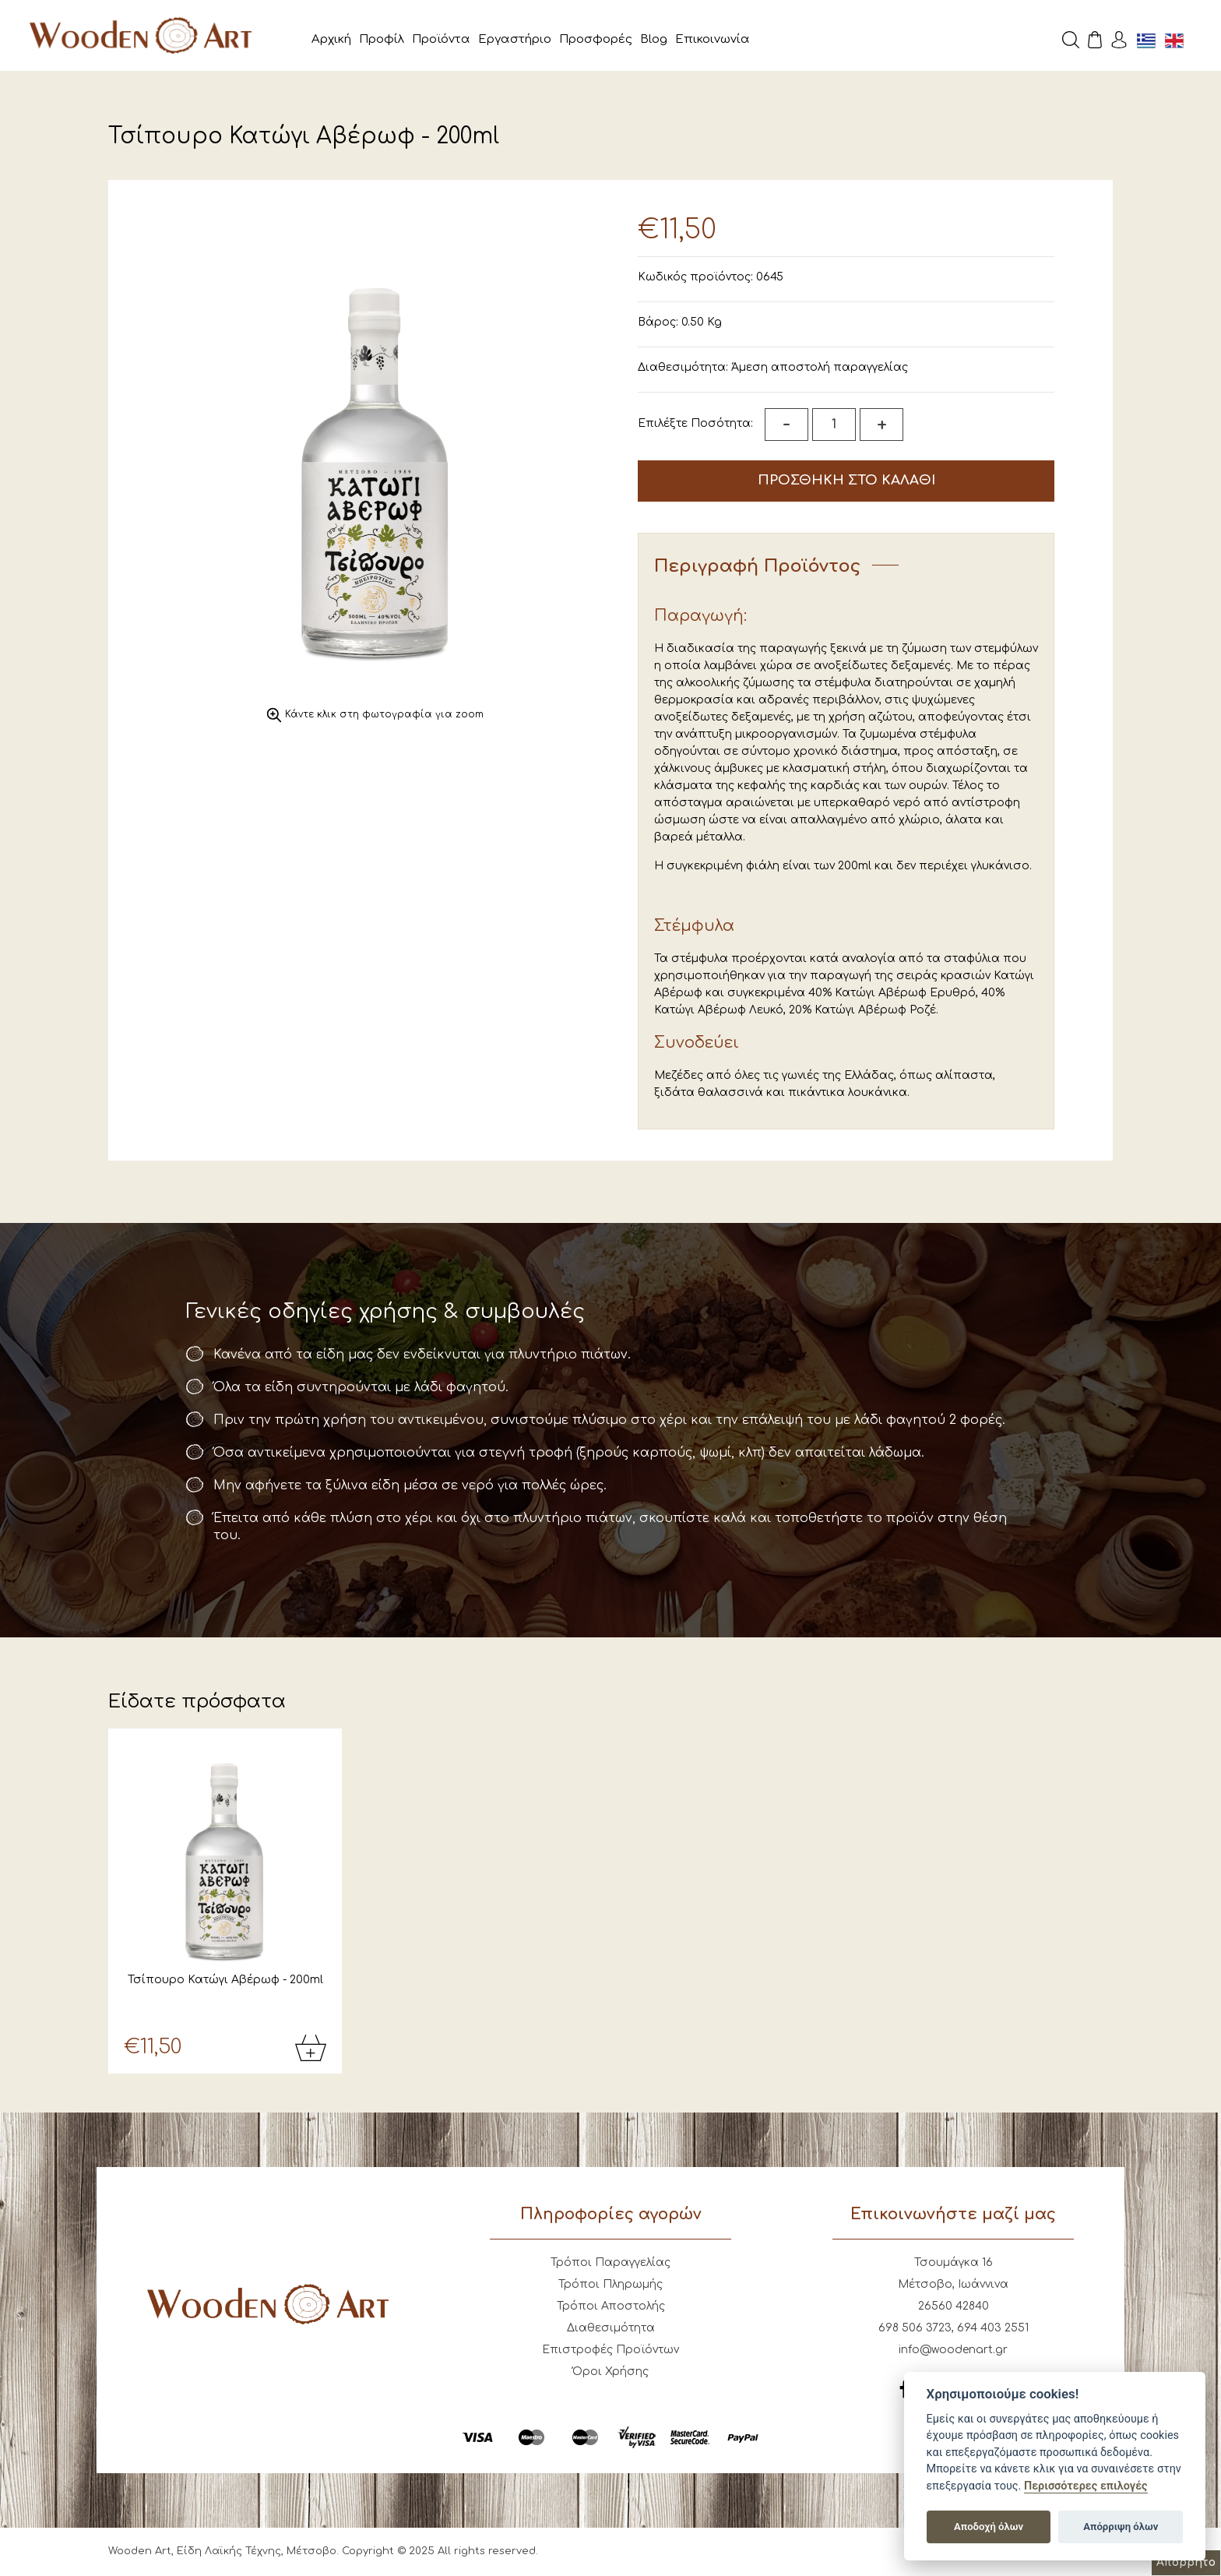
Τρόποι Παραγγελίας (610, 2264)
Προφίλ (381, 39)
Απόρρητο (1186, 2562)
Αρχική (331, 39)
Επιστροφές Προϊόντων (610, 2351)
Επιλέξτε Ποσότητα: (695, 423)
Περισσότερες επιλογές (1086, 2486)
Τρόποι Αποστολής (611, 2307)
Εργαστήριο (514, 39)
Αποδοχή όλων (988, 2526)
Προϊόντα (441, 39)
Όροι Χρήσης (610, 2373)
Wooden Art (148, 35)
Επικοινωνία (712, 39)
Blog (653, 39)
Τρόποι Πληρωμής (610, 2286)
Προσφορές (595, 39)
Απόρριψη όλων (1120, 2526)
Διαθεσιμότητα (611, 2329)
